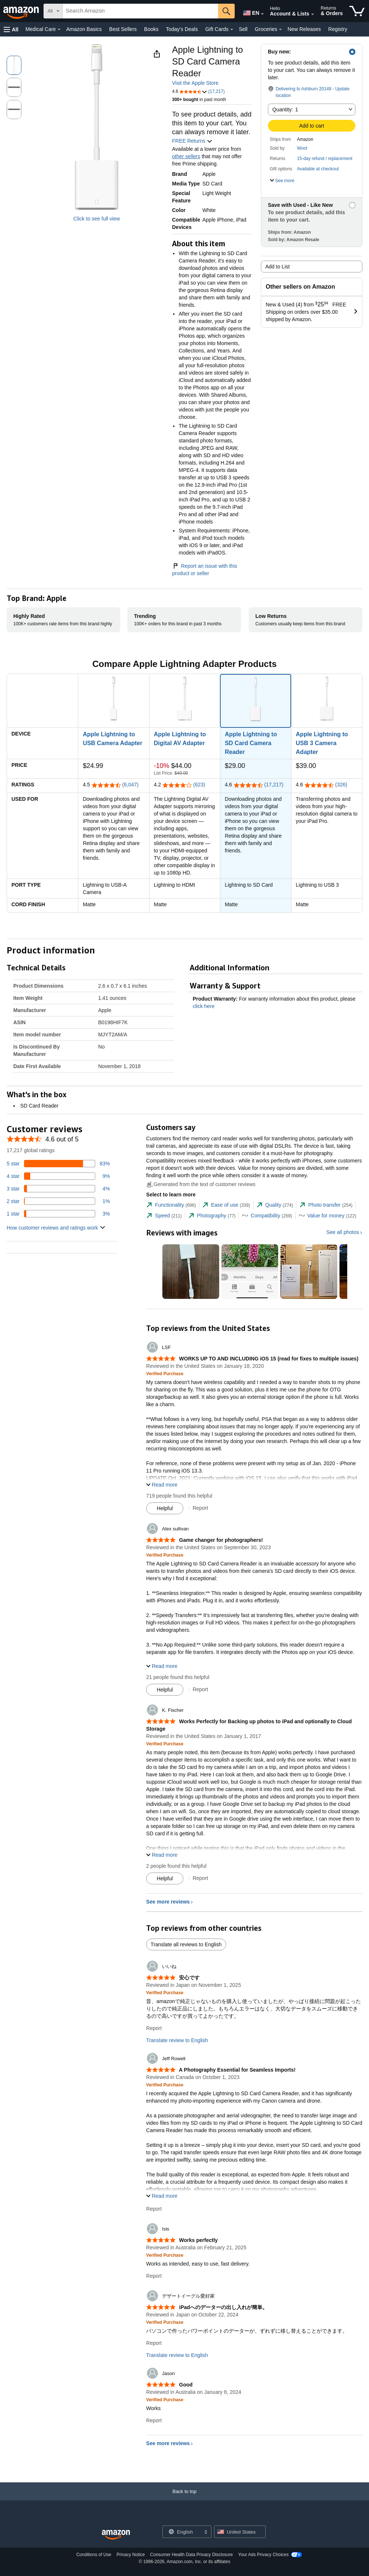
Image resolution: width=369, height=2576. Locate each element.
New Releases (304, 29)
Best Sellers (123, 29)
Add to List (277, 267)
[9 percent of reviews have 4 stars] (58, 1176)
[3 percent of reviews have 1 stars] (58, 1213)
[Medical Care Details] (59, 29)
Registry (337, 29)
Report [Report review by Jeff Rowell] (154, 2209)
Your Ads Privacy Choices (263, 2554)
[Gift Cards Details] (231, 29)
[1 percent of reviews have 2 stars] (58, 1201)
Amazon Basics (83, 29)
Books (151, 29)
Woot (302, 148)
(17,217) (273, 785)
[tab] (171, 1205)
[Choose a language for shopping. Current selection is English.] (182, 2531)
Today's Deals (182, 29)
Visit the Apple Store (195, 83)
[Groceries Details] (280, 29)
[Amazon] (22, 11)
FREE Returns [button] (192, 141)
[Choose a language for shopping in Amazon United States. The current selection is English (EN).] (249, 11)
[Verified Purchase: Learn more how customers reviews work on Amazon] (164, 1373)
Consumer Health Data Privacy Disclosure (191, 2554)
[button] (11, 29)
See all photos (342, 1232)
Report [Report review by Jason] (154, 2420)
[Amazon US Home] (116, 2534)
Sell (243, 29)
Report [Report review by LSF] (200, 1508)
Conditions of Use (93, 2554)
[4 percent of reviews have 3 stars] (58, 1188)
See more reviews (168, 1902)
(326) (341, 785)
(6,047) (130, 785)
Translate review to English (177, 2040)
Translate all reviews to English (186, 1944)
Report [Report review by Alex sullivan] (200, 1689)
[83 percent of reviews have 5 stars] (58, 1163)
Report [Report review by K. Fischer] (200, 1878)
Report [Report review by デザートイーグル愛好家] (154, 2343)
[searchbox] (140, 11)
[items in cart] (357, 11)
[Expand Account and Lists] (312, 14)
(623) (199, 785)
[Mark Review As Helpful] (164, 1508)
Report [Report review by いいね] (154, 2028)
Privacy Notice (131, 2554)
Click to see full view (96, 219)
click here (203, 1006)
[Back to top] (184, 2498)
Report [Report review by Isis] (154, 2276)
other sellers (186, 156)
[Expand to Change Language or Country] (262, 14)
